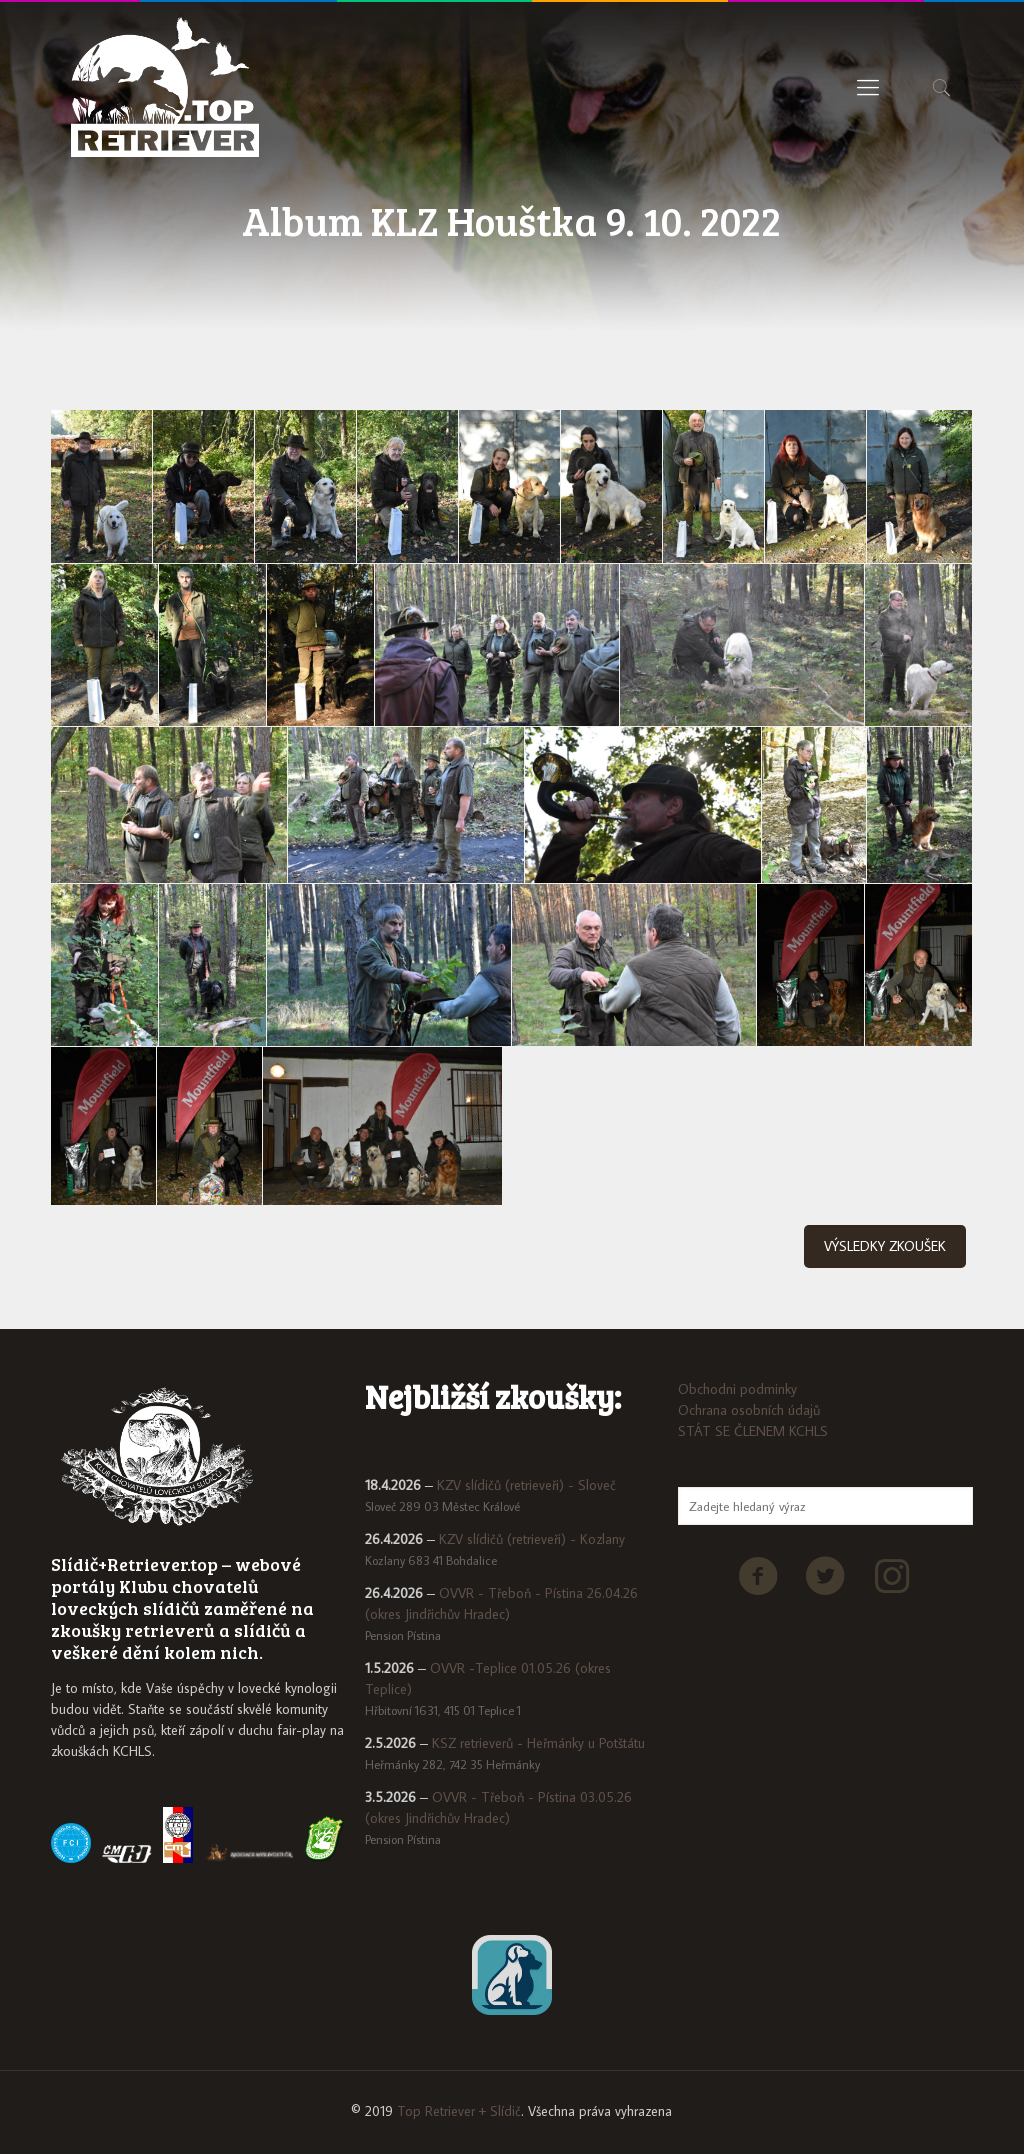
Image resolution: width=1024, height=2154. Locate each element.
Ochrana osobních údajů (749, 1410)
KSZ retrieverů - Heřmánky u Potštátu (538, 1743)
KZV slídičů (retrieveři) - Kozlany (532, 1539)
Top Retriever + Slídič (459, 2111)
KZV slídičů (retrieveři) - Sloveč (526, 1485)
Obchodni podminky (737, 1389)
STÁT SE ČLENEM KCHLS (753, 1431)
